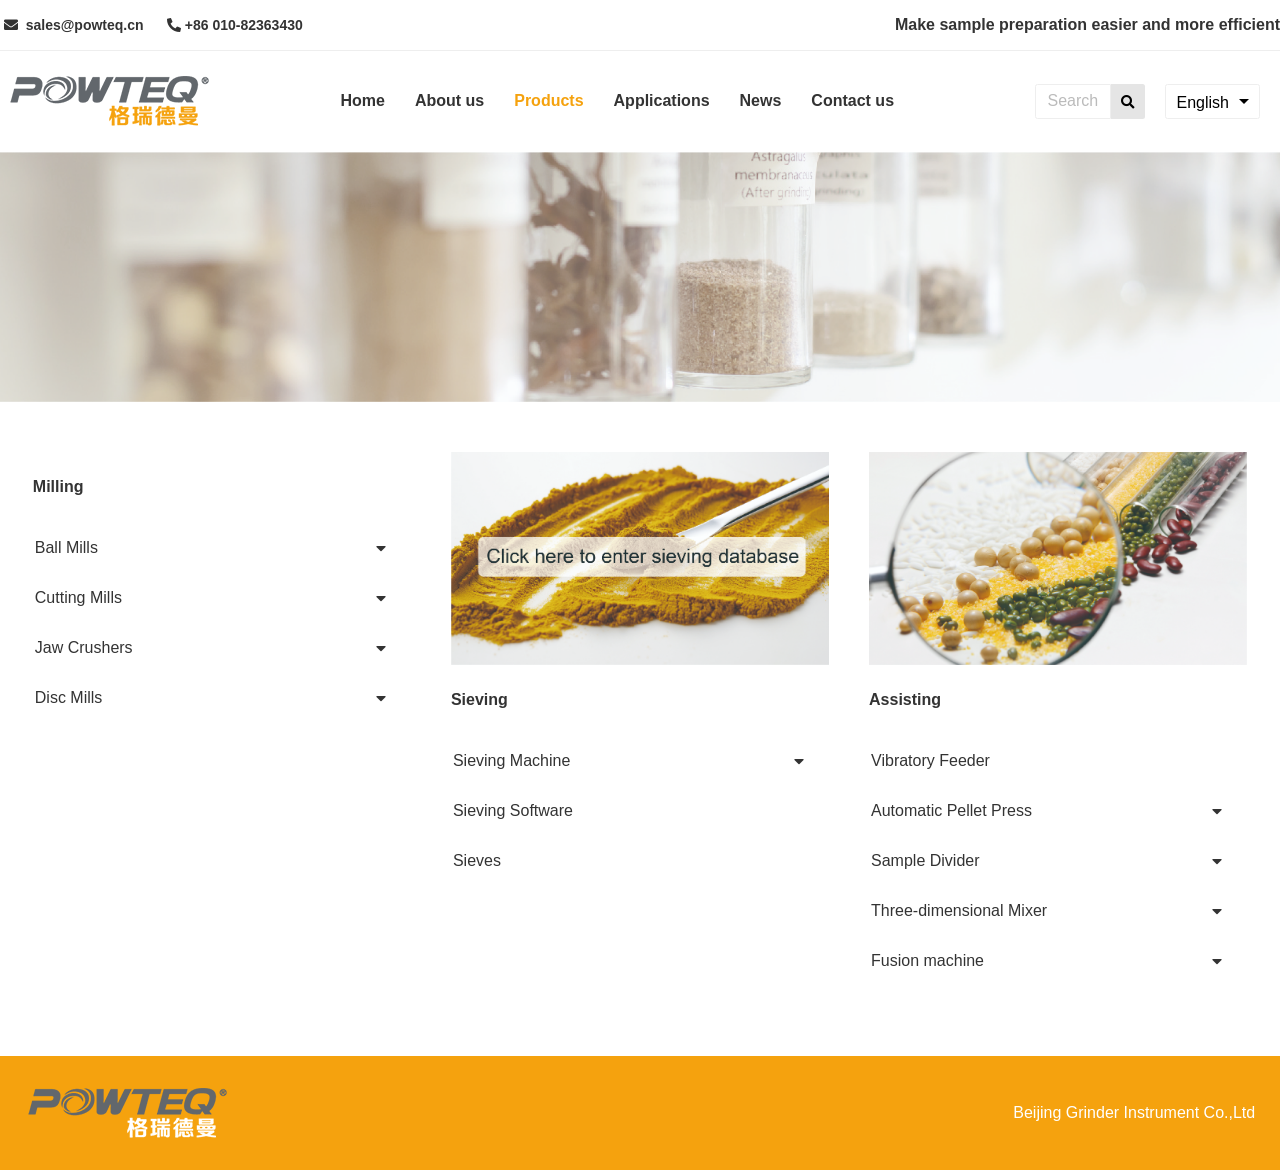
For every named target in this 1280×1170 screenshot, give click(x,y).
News (761, 100)
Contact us (852, 100)
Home (362, 100)
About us (449, 100)
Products (548, 100)
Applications (662, 100)
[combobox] (1212, 101)
